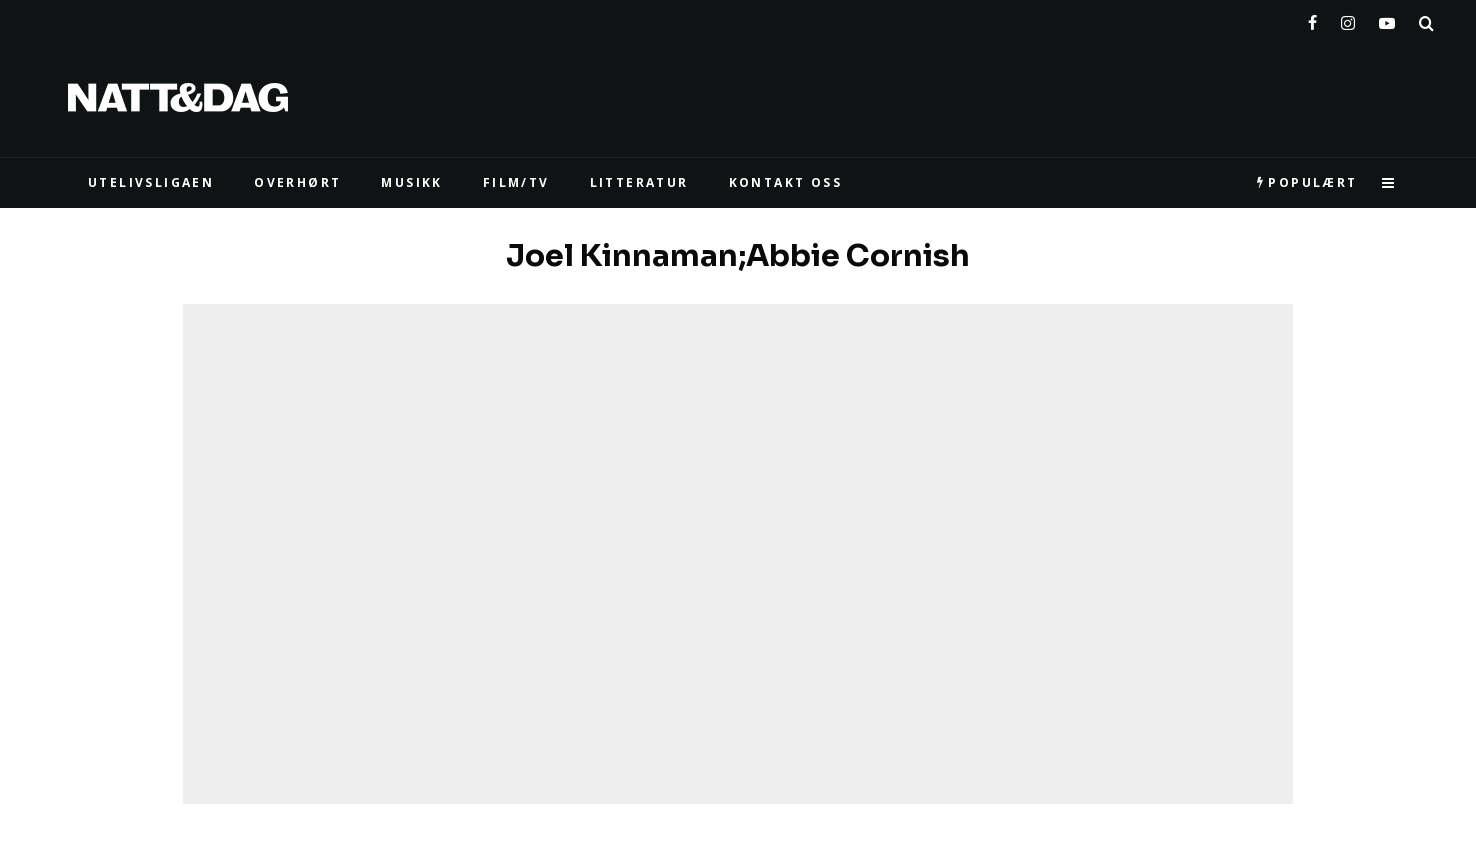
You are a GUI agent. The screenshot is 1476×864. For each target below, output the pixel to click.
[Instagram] (1348, 19)
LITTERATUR (639, 182)
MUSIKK (411, 182)
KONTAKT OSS (785, 182)
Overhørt (297, 182)
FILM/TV (516, 182)
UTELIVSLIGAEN (151, 182)
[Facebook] (1312, 19)
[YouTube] (1387, 19)
